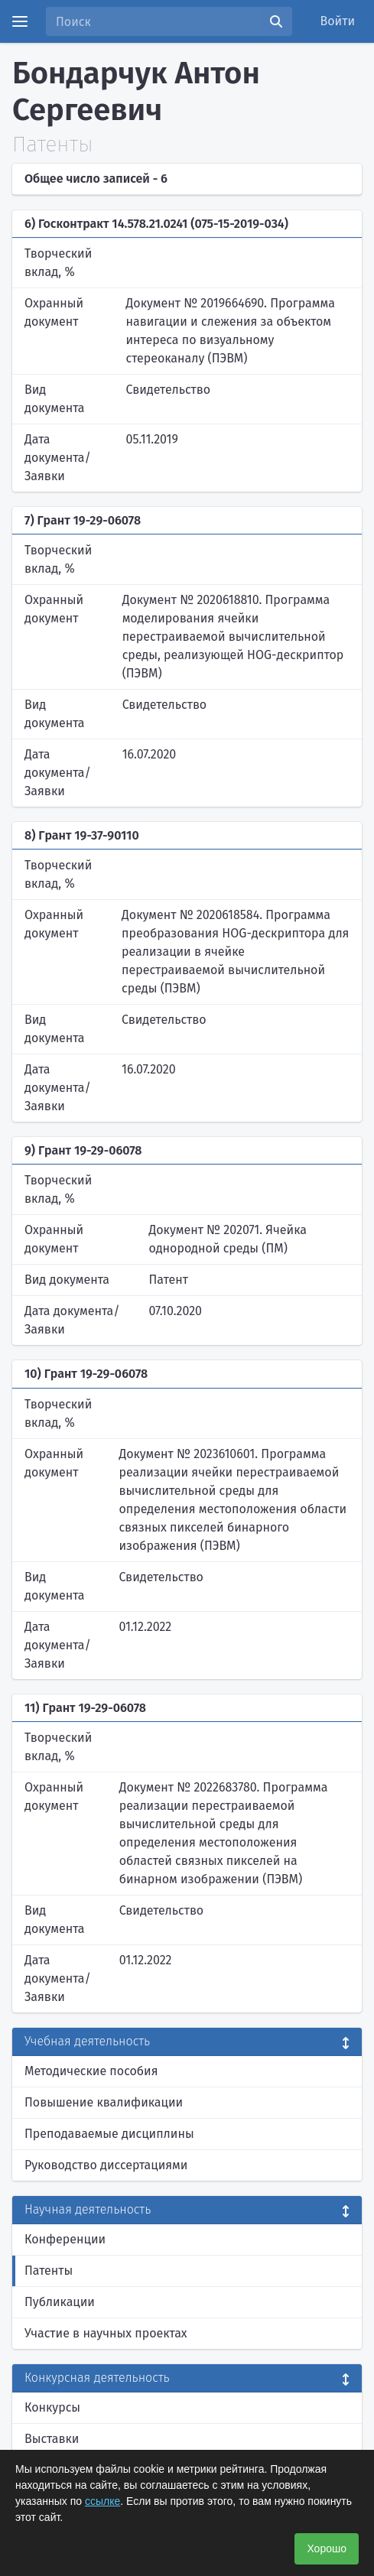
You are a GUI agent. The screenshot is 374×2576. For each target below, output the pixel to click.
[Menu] (20, 21)
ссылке (102, 2501)
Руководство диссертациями (105, 2165)
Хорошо (326, 2548)
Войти (338, 21)
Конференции (65, 2239)
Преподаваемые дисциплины (109, 2133)
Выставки (51, 2438)
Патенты (48, 2270)
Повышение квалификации (103, 2102)
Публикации (59, 2302)
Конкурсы (52, 2407)
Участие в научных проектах (105, 2333)
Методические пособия (91, 2071)
